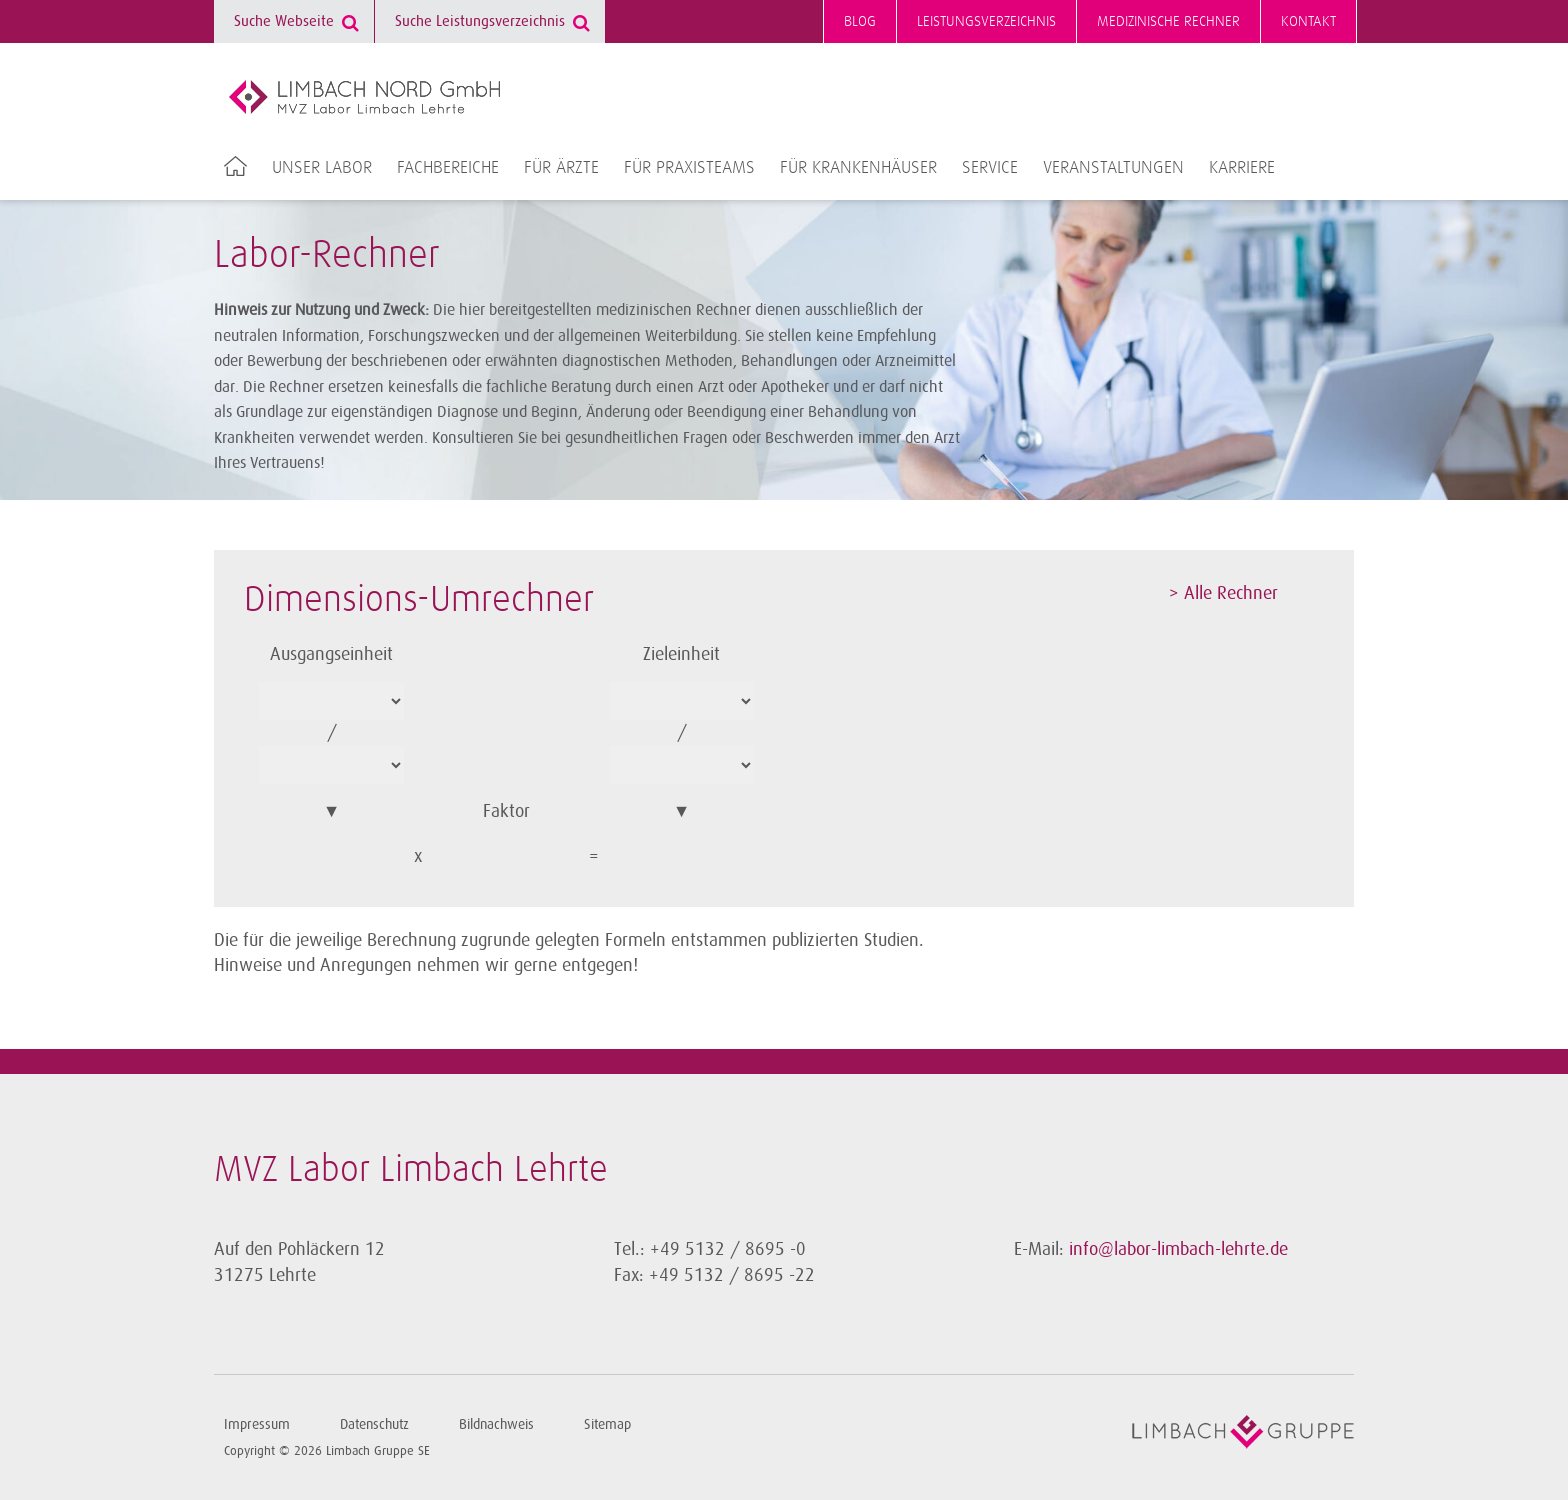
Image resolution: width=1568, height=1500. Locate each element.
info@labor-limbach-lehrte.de (1178, 1249)
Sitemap (607, 1424)
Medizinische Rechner (1168, 21)
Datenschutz (374, 1424)
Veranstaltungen (1113, 168)
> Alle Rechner (1223, 593)
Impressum (257, 1424)
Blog (860, 21)
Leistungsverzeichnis (986, 21)
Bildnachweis (496, 1424)
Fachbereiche (448, 168)
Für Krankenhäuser (858, 168)
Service (990, 168)
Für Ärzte (561, 168)
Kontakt (1308, 21)
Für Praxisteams (689, 168)
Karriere (1242, 168)
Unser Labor (322, 168)
